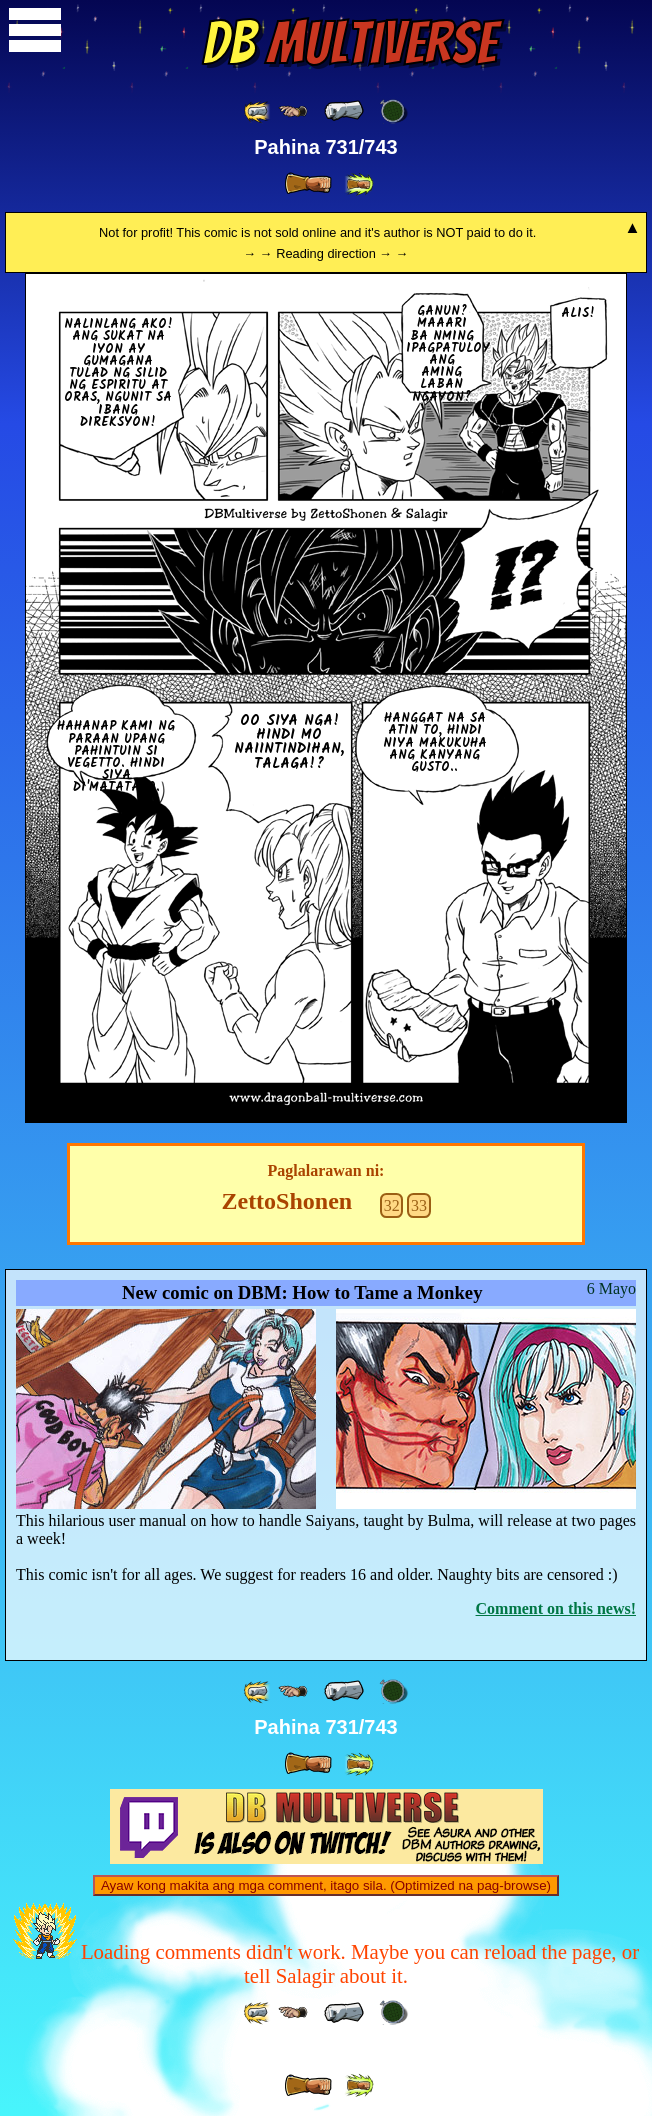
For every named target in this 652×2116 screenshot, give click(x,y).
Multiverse (349, 43)
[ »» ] (359, 184)
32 (392, 1205)
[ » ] (308, 184)
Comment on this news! (556, 1608)
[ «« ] (258, 111)
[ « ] (344, 111)
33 (419, 1205)
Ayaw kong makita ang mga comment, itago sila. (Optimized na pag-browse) (326, 1885)
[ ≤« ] (293, 111)
